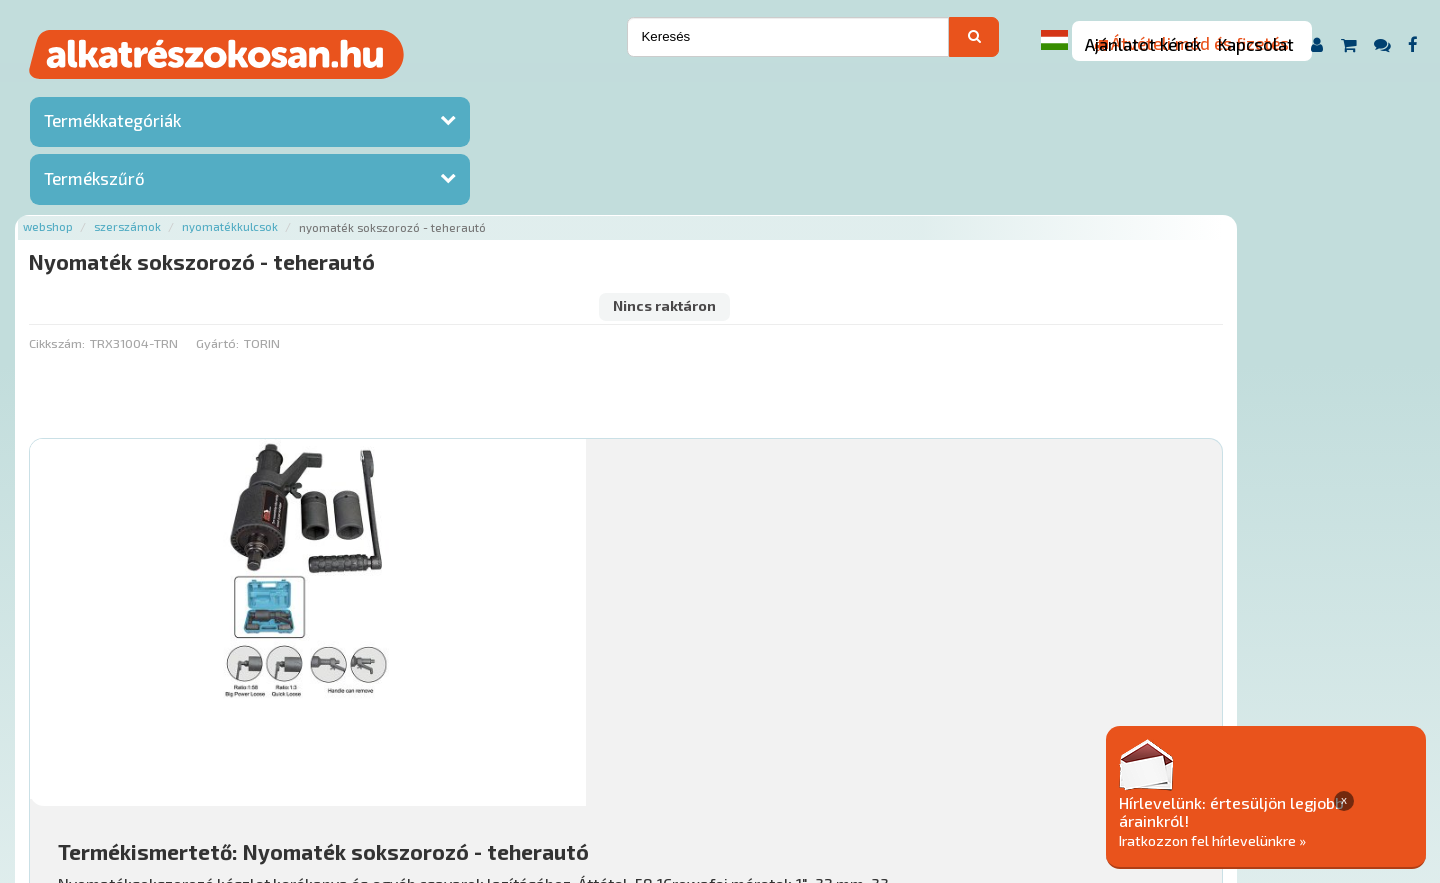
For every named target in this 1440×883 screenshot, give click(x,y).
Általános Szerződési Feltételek (823, 762)
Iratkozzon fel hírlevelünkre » (1286, 839)
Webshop (283, 92)
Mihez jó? (715, 596)
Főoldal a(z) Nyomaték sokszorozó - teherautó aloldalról (445, 698)
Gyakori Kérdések (647, 762)
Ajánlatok (300, 762)
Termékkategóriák (112, 125)
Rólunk (370, 762)
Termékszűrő (94, 183)
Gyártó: (452, 175)
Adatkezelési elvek (1006, 762)
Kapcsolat (1256, 44)
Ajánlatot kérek (1143, 44)
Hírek (426, 762)
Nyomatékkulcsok (465, 92)
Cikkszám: (292, 175)
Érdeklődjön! (1274, 645)
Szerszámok (362, 92)
